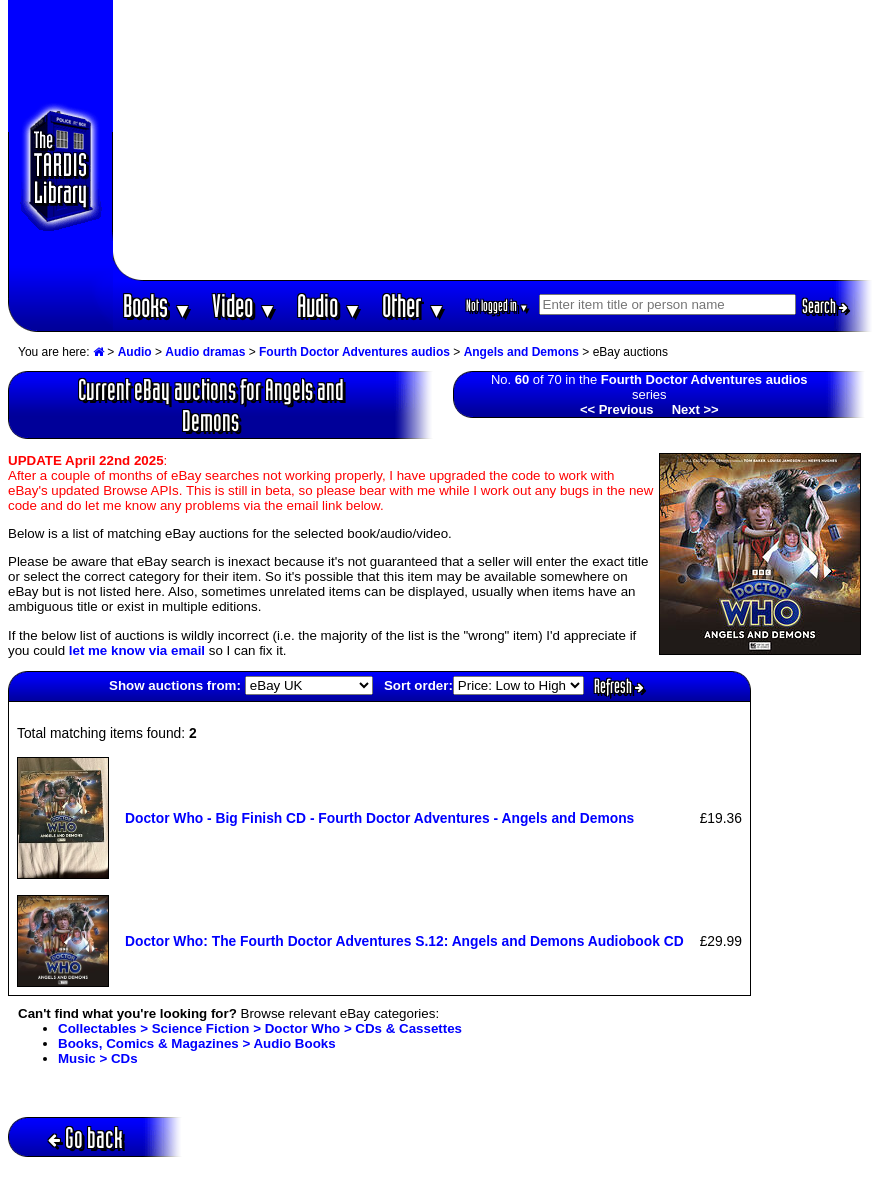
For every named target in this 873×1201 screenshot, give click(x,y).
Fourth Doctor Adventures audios (354, 352)
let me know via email (137, 650)
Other (414, 305)
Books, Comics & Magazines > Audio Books (197, 1043)
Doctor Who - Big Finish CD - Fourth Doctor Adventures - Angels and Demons (379, 818)
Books (157, 305)
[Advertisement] (492, 140)
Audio (329, 305)
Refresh (619, 686)
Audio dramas (205, 352)
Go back (85, 1137)
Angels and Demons (521, 352)
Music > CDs (98, 1058)
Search (825, 306)
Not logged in (497, 305)
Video (244, 305)
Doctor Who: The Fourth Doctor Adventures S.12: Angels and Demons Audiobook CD (404, 941)
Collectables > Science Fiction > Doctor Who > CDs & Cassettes (260, 1028)
